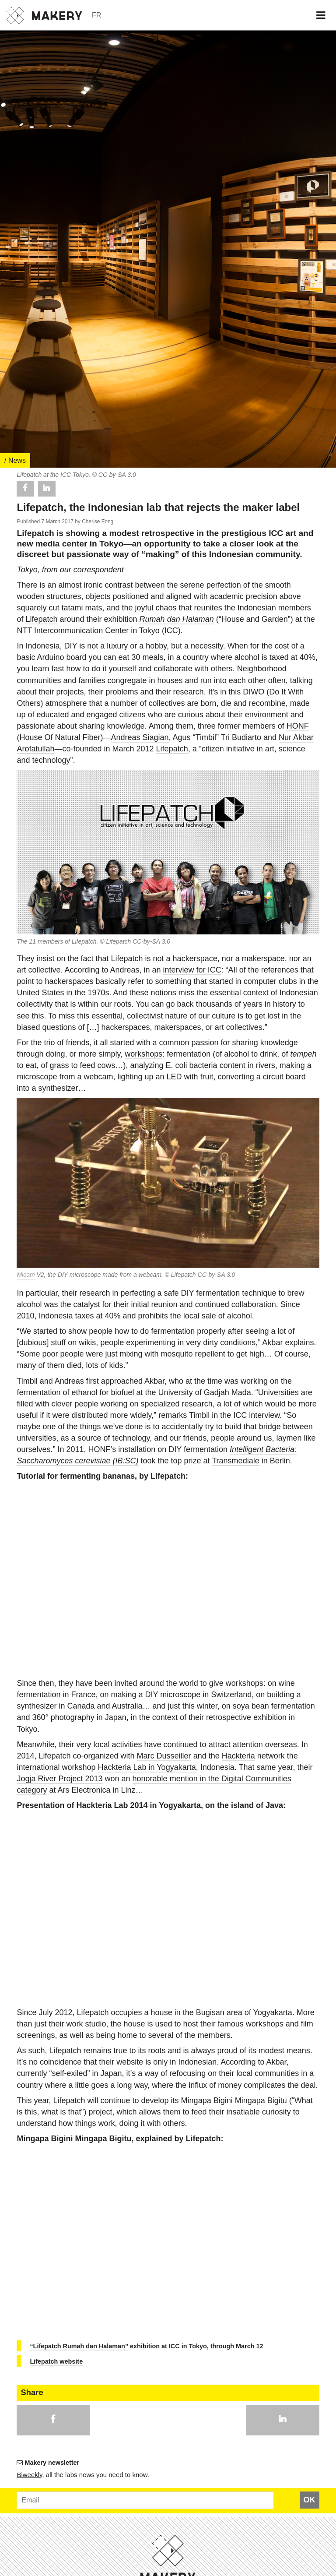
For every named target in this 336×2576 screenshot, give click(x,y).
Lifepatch (41, 1212)
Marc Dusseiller (164, 2349)
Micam (26, 1867)
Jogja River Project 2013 (59, 2372)
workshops (143, 1647)
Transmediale (235, 2054)
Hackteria (238, 2349)
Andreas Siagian (139, 1330)
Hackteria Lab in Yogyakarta (147, 2360)
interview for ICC (192, 1563)
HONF (298, 1319)
